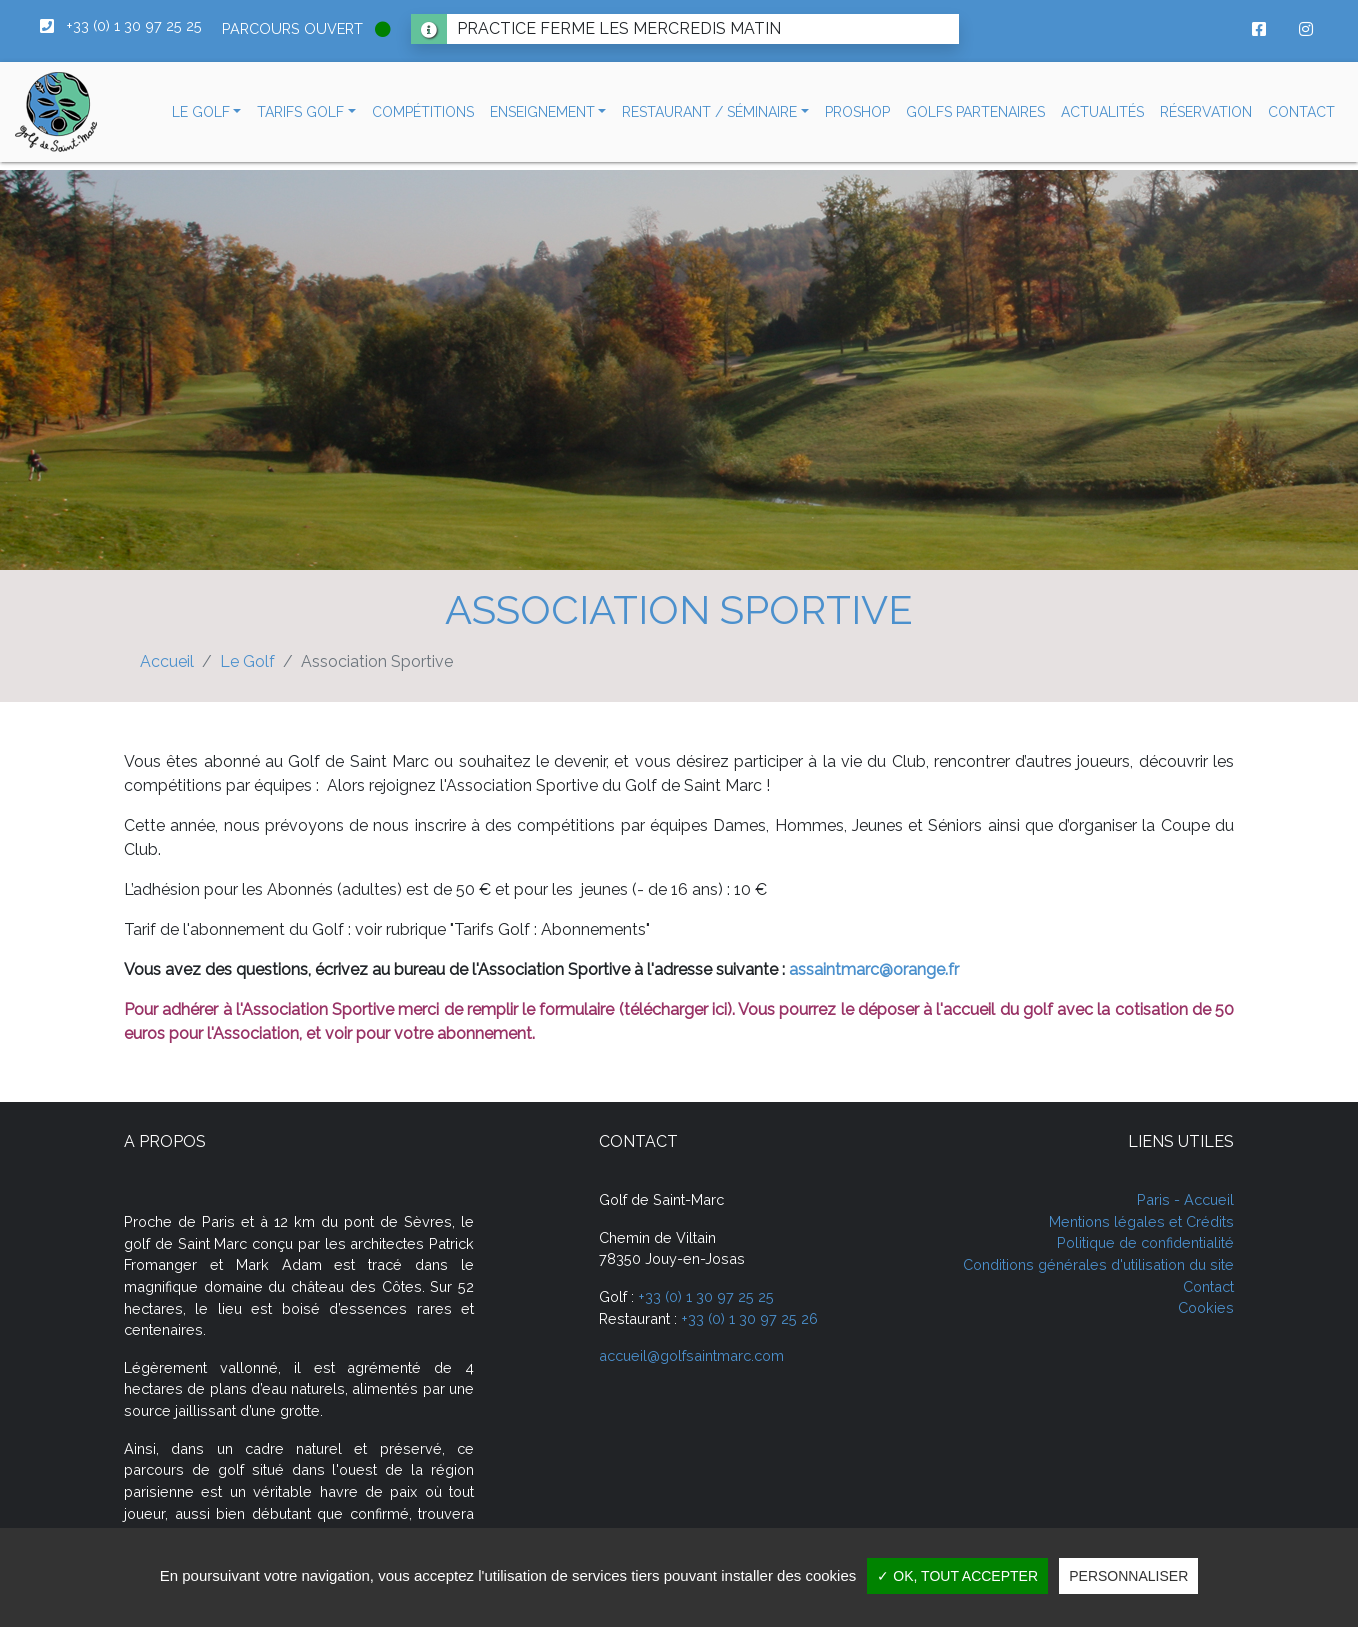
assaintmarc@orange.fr (874, 969)
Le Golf (247, 661)
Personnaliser (1128, 1576)
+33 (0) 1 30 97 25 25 (706, 1296)
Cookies (1206, 1307)
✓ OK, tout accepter (957, 1576)
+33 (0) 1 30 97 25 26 (749, 1318)
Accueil (167, 661)
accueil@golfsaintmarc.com (691, 1355)
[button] (207, 112)
